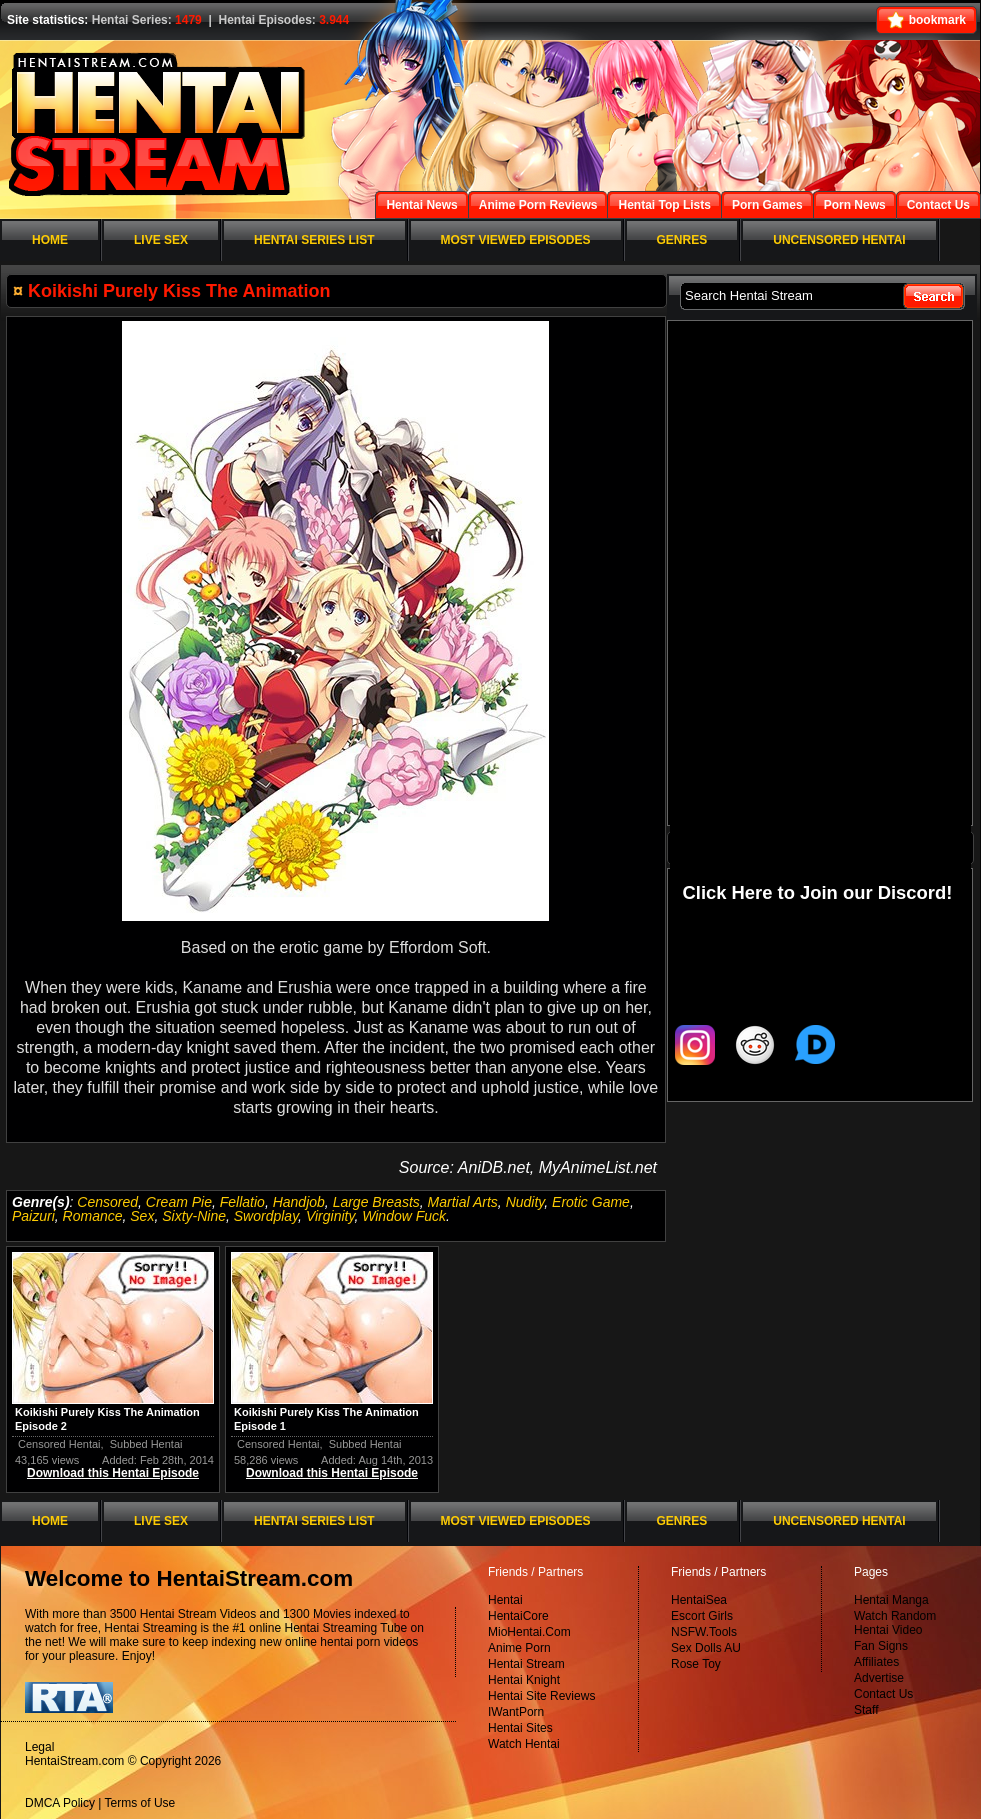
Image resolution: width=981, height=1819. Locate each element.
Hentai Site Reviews (541, 1696)
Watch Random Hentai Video (895, 1623)
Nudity (525, 1202)
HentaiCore (518, 1616)
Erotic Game (591, 1202)
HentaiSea (699, 1600)
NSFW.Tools (704, 1632)
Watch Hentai (524, 1744)
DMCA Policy (60, 1803)
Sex (142, 1216)
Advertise (879, 1678)
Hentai (505, 1600)
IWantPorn (516, 1712)
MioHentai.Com (529, 1632)
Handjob (299, 1202)
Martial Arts (463, 1202)
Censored (107, 1202)
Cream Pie (179, 1202)
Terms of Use (140, 1803)
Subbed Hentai (146, 1444)
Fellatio (242, 1202)
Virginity (330, 1216)
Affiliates (876, 1662)
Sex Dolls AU (706, 1648)
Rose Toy (696, 1664)
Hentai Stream (526, 1664)
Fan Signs (881, 1646)
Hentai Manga (891, 1600)
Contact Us (883, 1694)
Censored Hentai (59, 1444)
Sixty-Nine (194, 1216)
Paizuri (33, 1216)
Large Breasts (376, 1202)
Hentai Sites (520, 1728)
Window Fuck (404, 1216)
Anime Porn (519, 1648)
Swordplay (266, 1216)
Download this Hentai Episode (113, 1473)
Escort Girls (702, 1616)
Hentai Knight (524, 1680)
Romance (93, 1216)
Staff (866, 1710)
